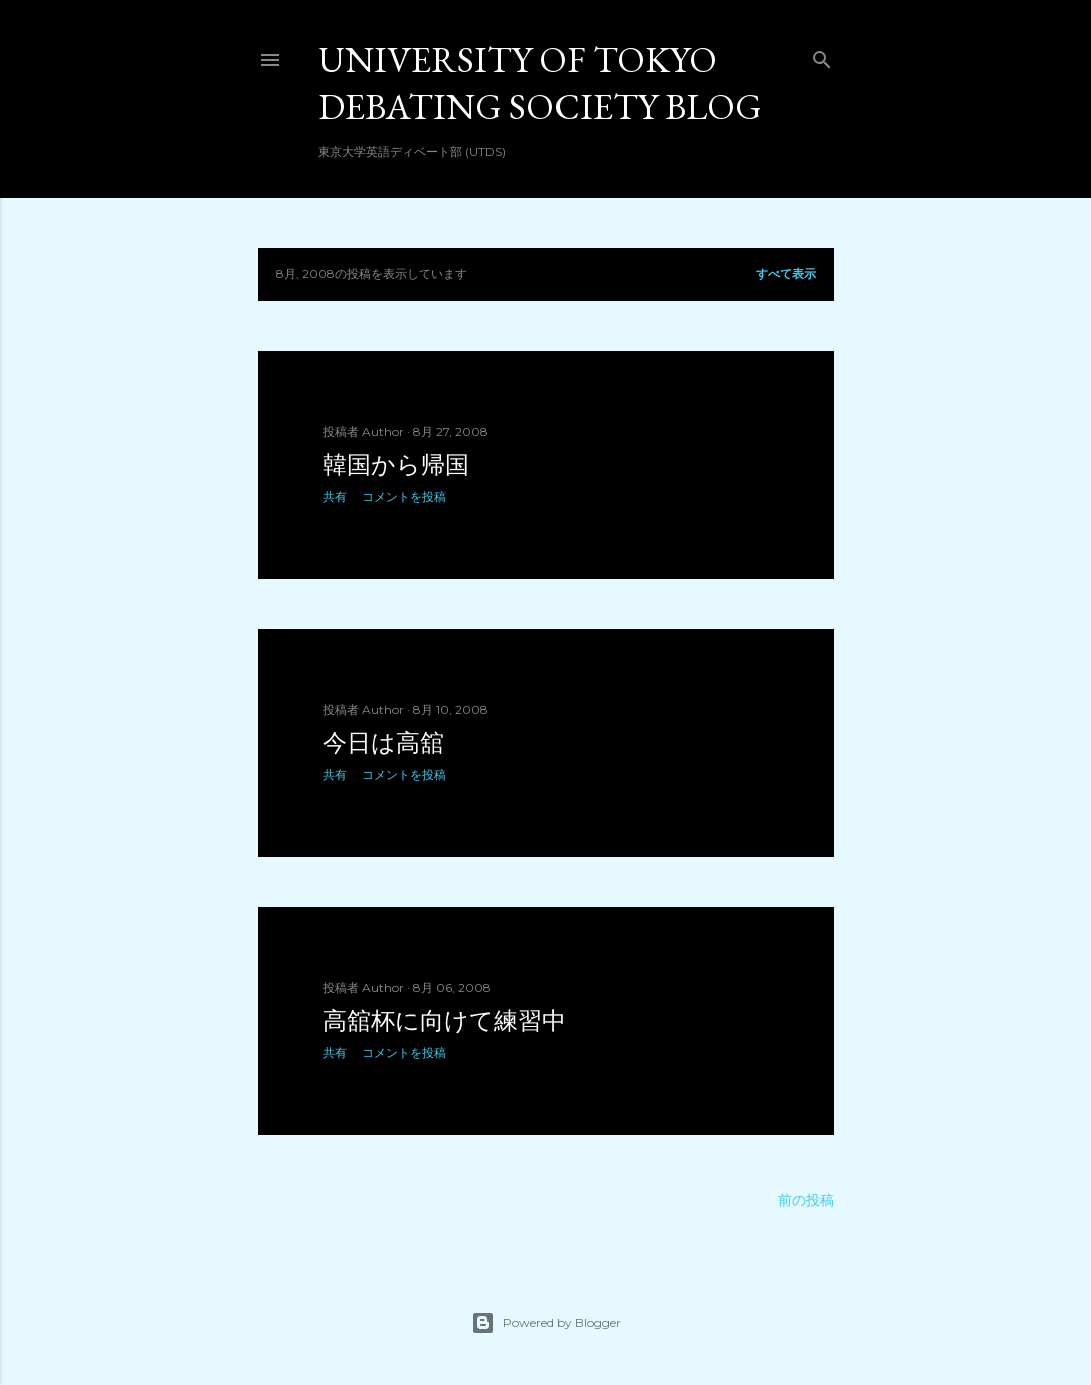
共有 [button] (335, 496)
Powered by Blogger (546, 1323)
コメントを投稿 (404, 496)
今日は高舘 (383, 742)
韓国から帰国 (396, 464)
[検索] (822, 55)
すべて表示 (786, 273)
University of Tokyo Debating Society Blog (540, 83)
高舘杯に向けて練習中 (444, 1020)
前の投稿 (806, 1200)
